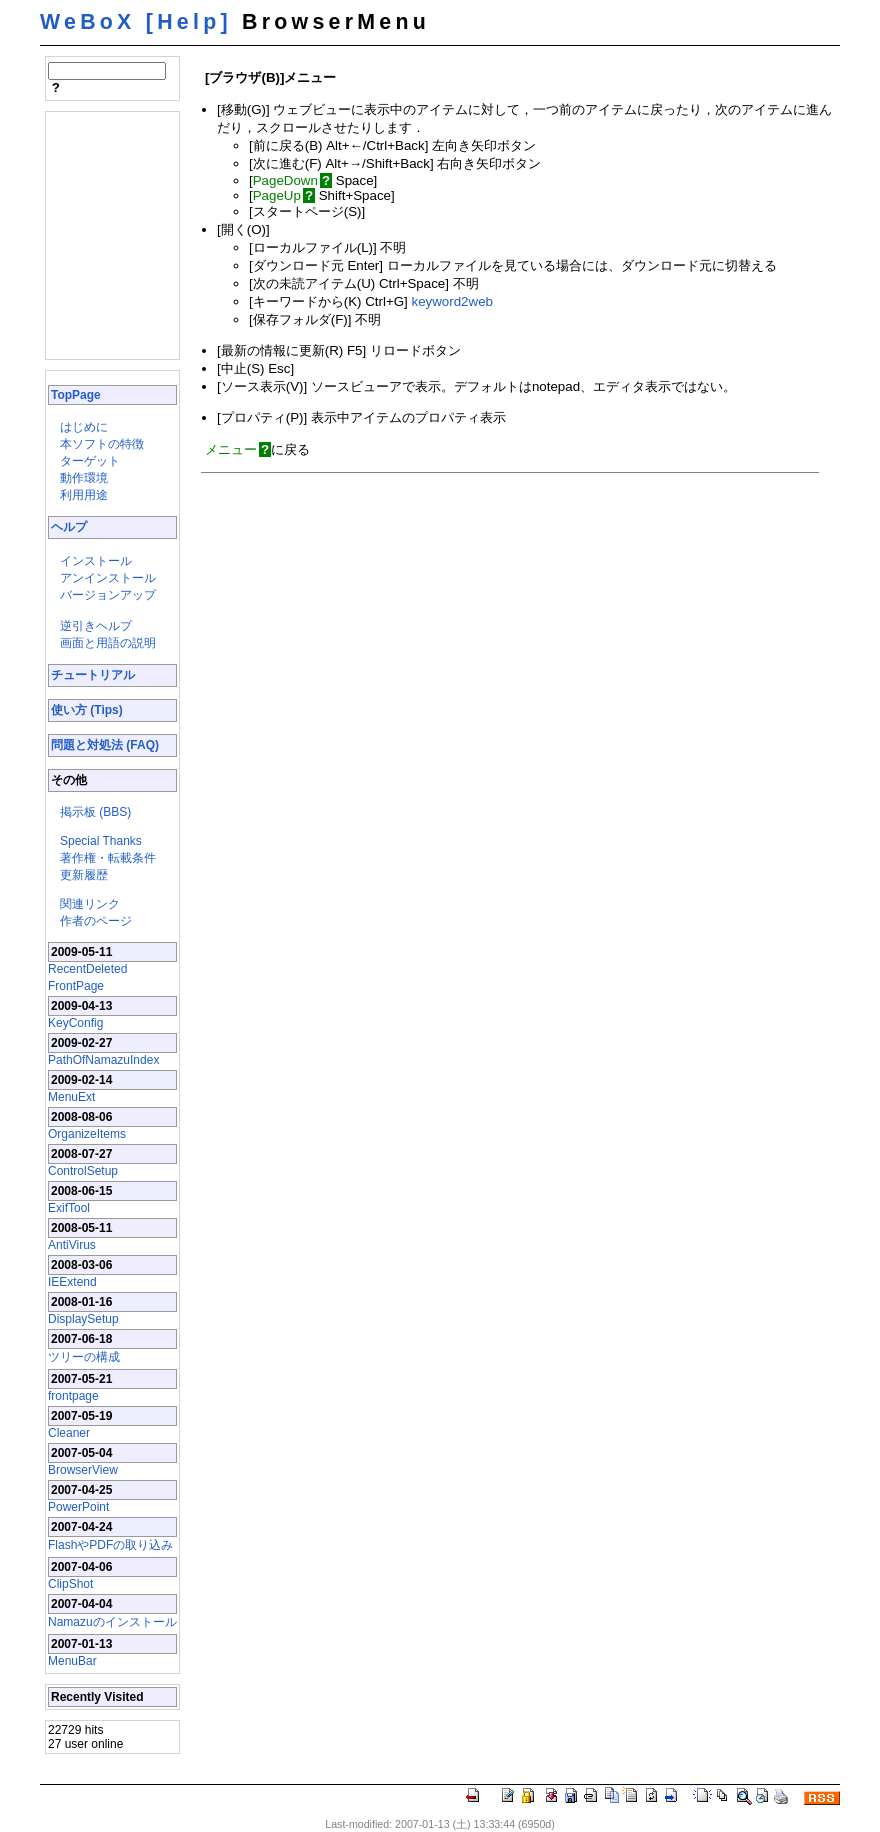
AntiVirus (72, 1245)
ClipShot (70, 1584)
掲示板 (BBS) (95, 812)
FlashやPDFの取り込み (110, 1545)
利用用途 (84, 495)
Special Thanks (101, 841)
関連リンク (90, 904)
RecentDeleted (87, 969)
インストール (96, 561)
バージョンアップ (108, 595)
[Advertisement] (108, 234)
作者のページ (96, 921)
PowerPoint (78, 1507)
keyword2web (452, 301)
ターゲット (90, 461)
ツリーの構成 (84, 1357)
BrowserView (83, 1470)
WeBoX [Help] (136, 22)
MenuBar (72, 1661)
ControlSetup (83, 1171)
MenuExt (71, 1097)
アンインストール (108, 578)
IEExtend (72, 1282)
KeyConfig (75, 1023)
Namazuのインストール (112, 1622)
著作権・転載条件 (108, 858)
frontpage (73, 1396)
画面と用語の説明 (108, 643)
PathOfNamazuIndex (103, 1060)
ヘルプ (69, 527)
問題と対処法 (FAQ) (105, 745)
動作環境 (84, 478)
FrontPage (76, 986)
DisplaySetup (83, 1319)
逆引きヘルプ (96, 626)
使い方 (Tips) (87, 710)
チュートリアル (93, 675)
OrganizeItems (87, 1134)
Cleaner (69, 1433)
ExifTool (69, 1208)
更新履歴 (84, 875)
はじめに (84, 427)
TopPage (76, 395)
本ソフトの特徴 (102, 444)
